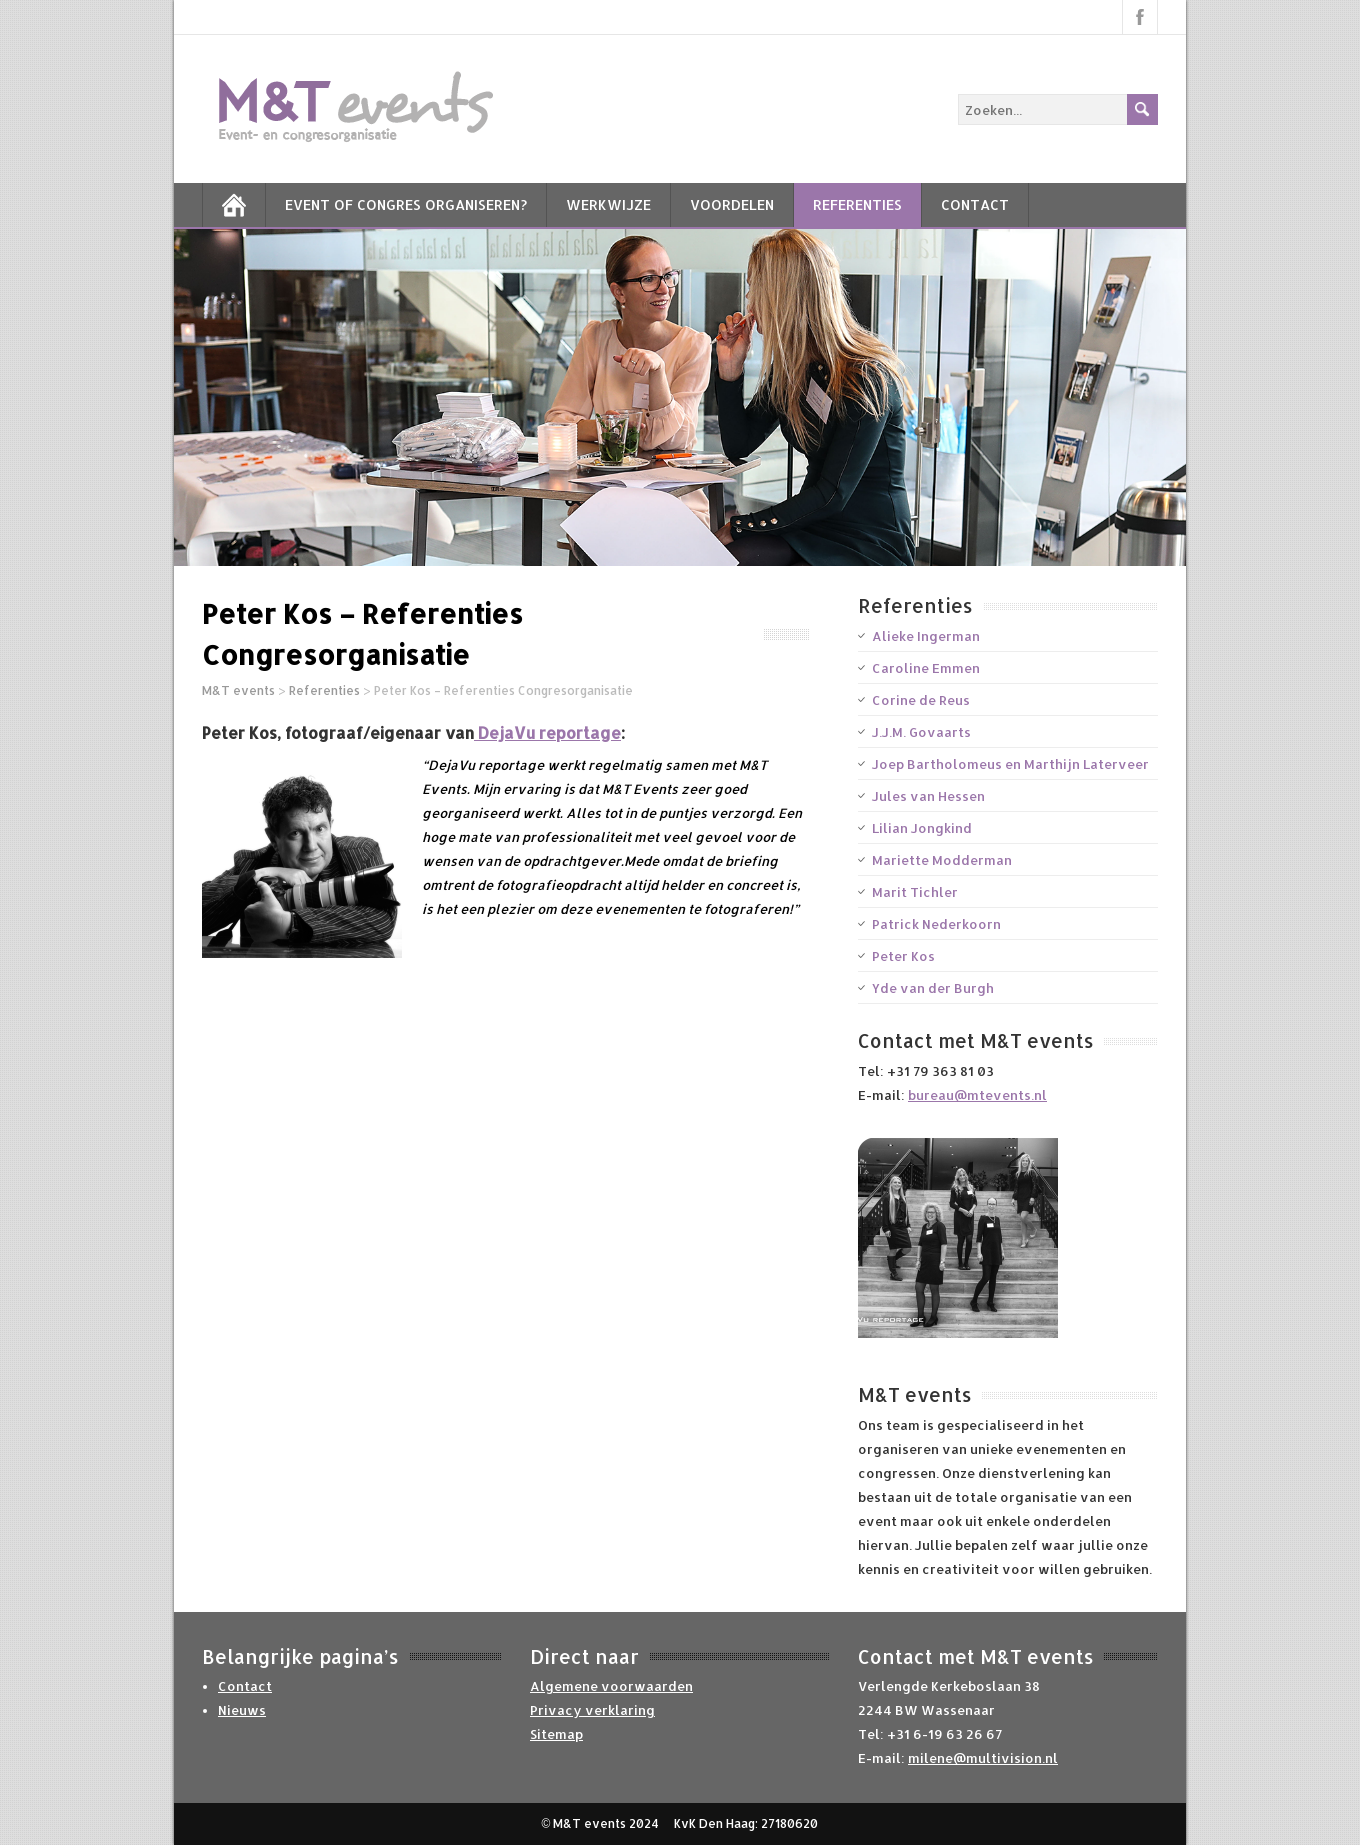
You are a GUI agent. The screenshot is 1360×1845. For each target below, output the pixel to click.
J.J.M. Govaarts (921, 732)
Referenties (857, 204)
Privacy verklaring (592, 1710)
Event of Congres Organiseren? (406, 204)
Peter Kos (903, 956)
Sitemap (556, 1734)
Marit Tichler (915, 892)
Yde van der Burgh (933, 988)
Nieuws (242, 1710)
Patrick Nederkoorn (936, 924)
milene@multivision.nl (983, 1758)
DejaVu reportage (547, 732)
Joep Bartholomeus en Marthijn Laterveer (1010, 764)
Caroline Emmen (926, 668)
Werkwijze (608, 204)
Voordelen (732, 204)
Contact (975, 204)
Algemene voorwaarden (611, 1686)
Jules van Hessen (928, 796)
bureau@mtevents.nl (977, 1095)
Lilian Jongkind (922, 828)
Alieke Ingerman (926, 636)
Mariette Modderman (942, 860)
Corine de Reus (921, 700)
